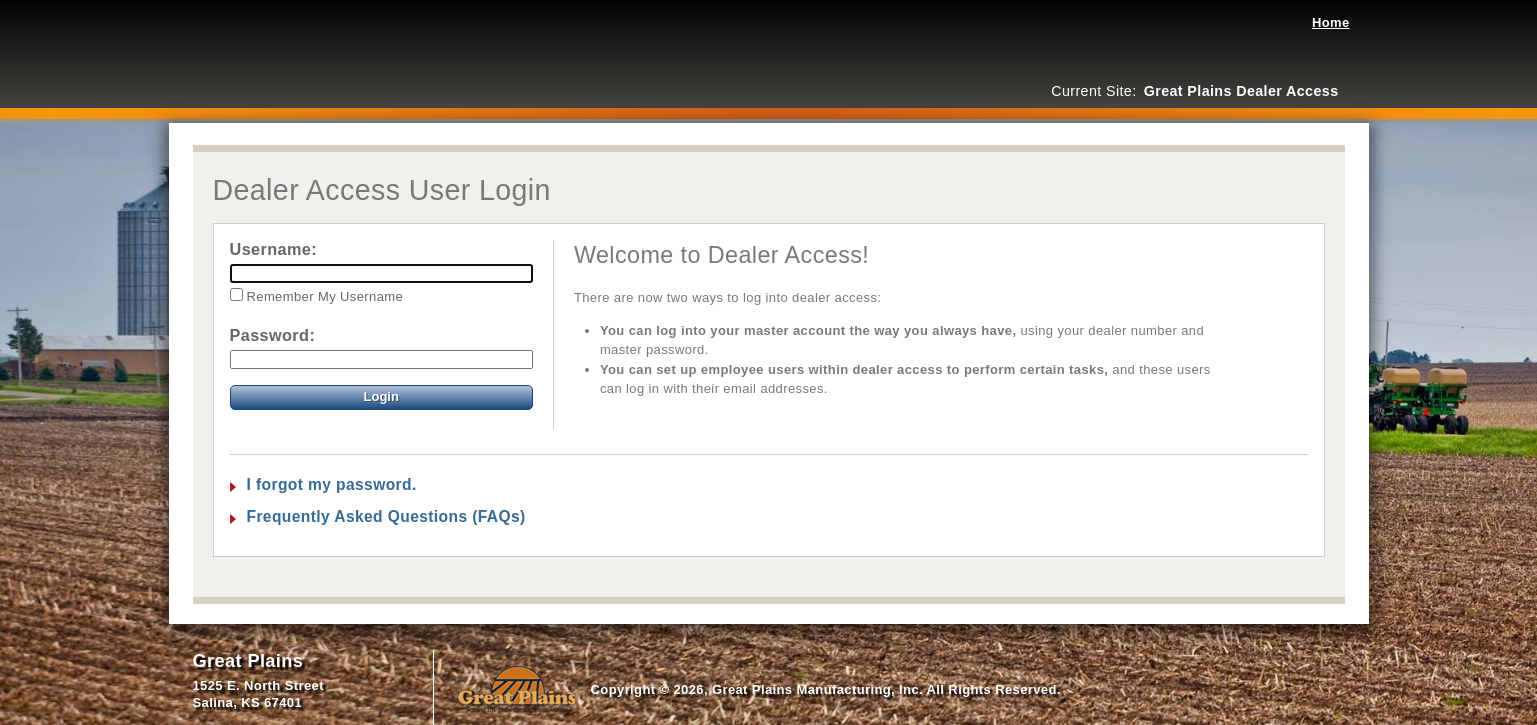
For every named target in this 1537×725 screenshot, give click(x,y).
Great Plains (248, 661)
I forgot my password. (332, 484)
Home (1331, 22)
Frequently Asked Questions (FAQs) (386, 516)
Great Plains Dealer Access (269, 45)
